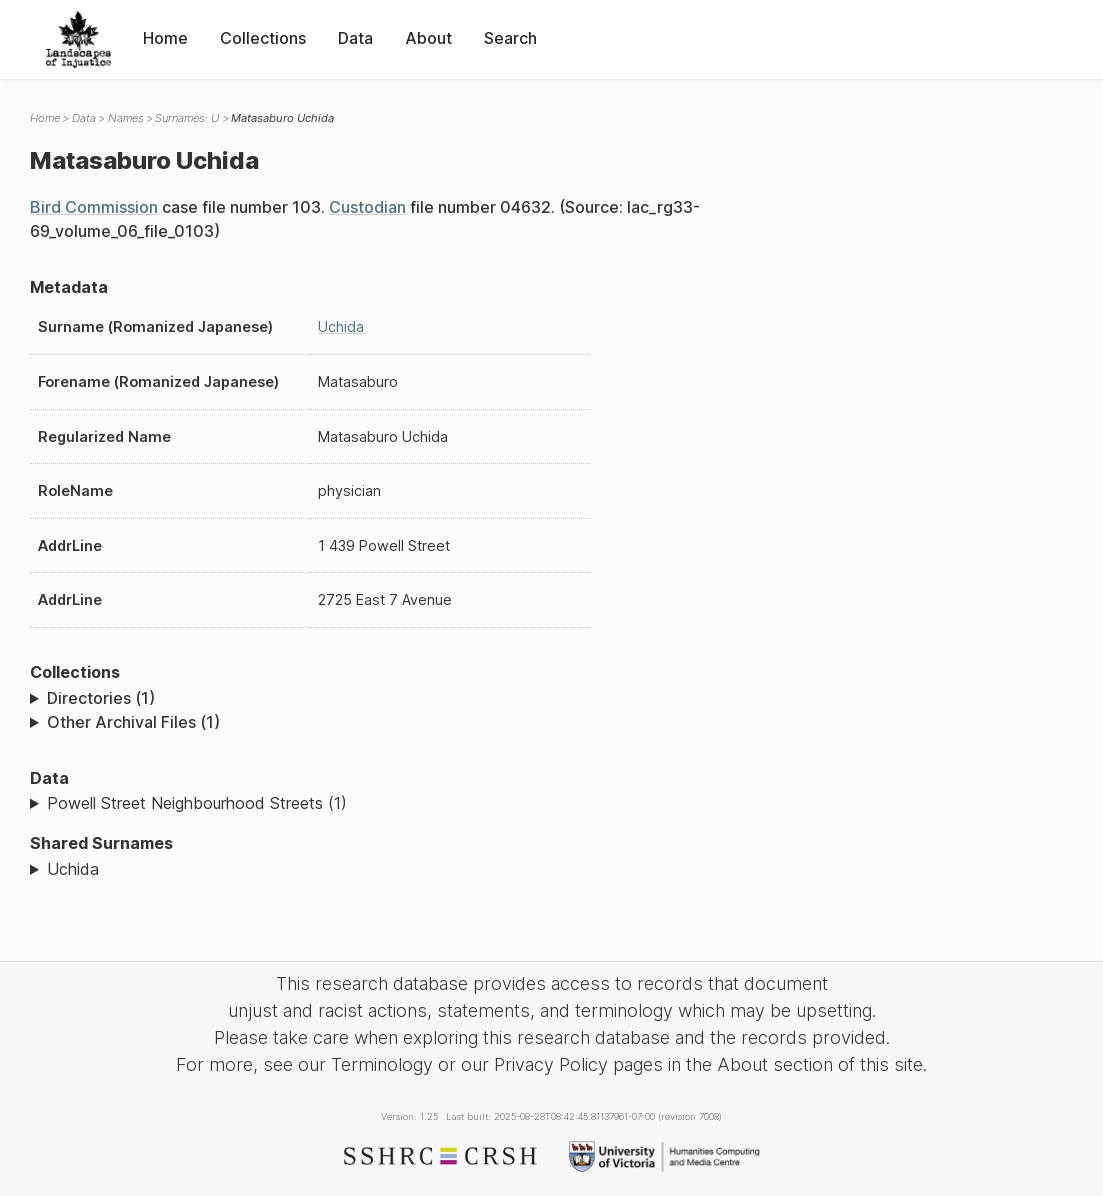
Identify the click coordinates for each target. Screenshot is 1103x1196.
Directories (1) (101, 698)
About (428, 38)
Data (355, 38)
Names (126, 118)
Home (165, 38)
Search (510, 38)
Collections (263, 38)
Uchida (341, 326)
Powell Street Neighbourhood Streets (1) (197, 803)
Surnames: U (187, 118)
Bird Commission (94, 207)
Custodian (367, 207)
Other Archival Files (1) (133, 722)
